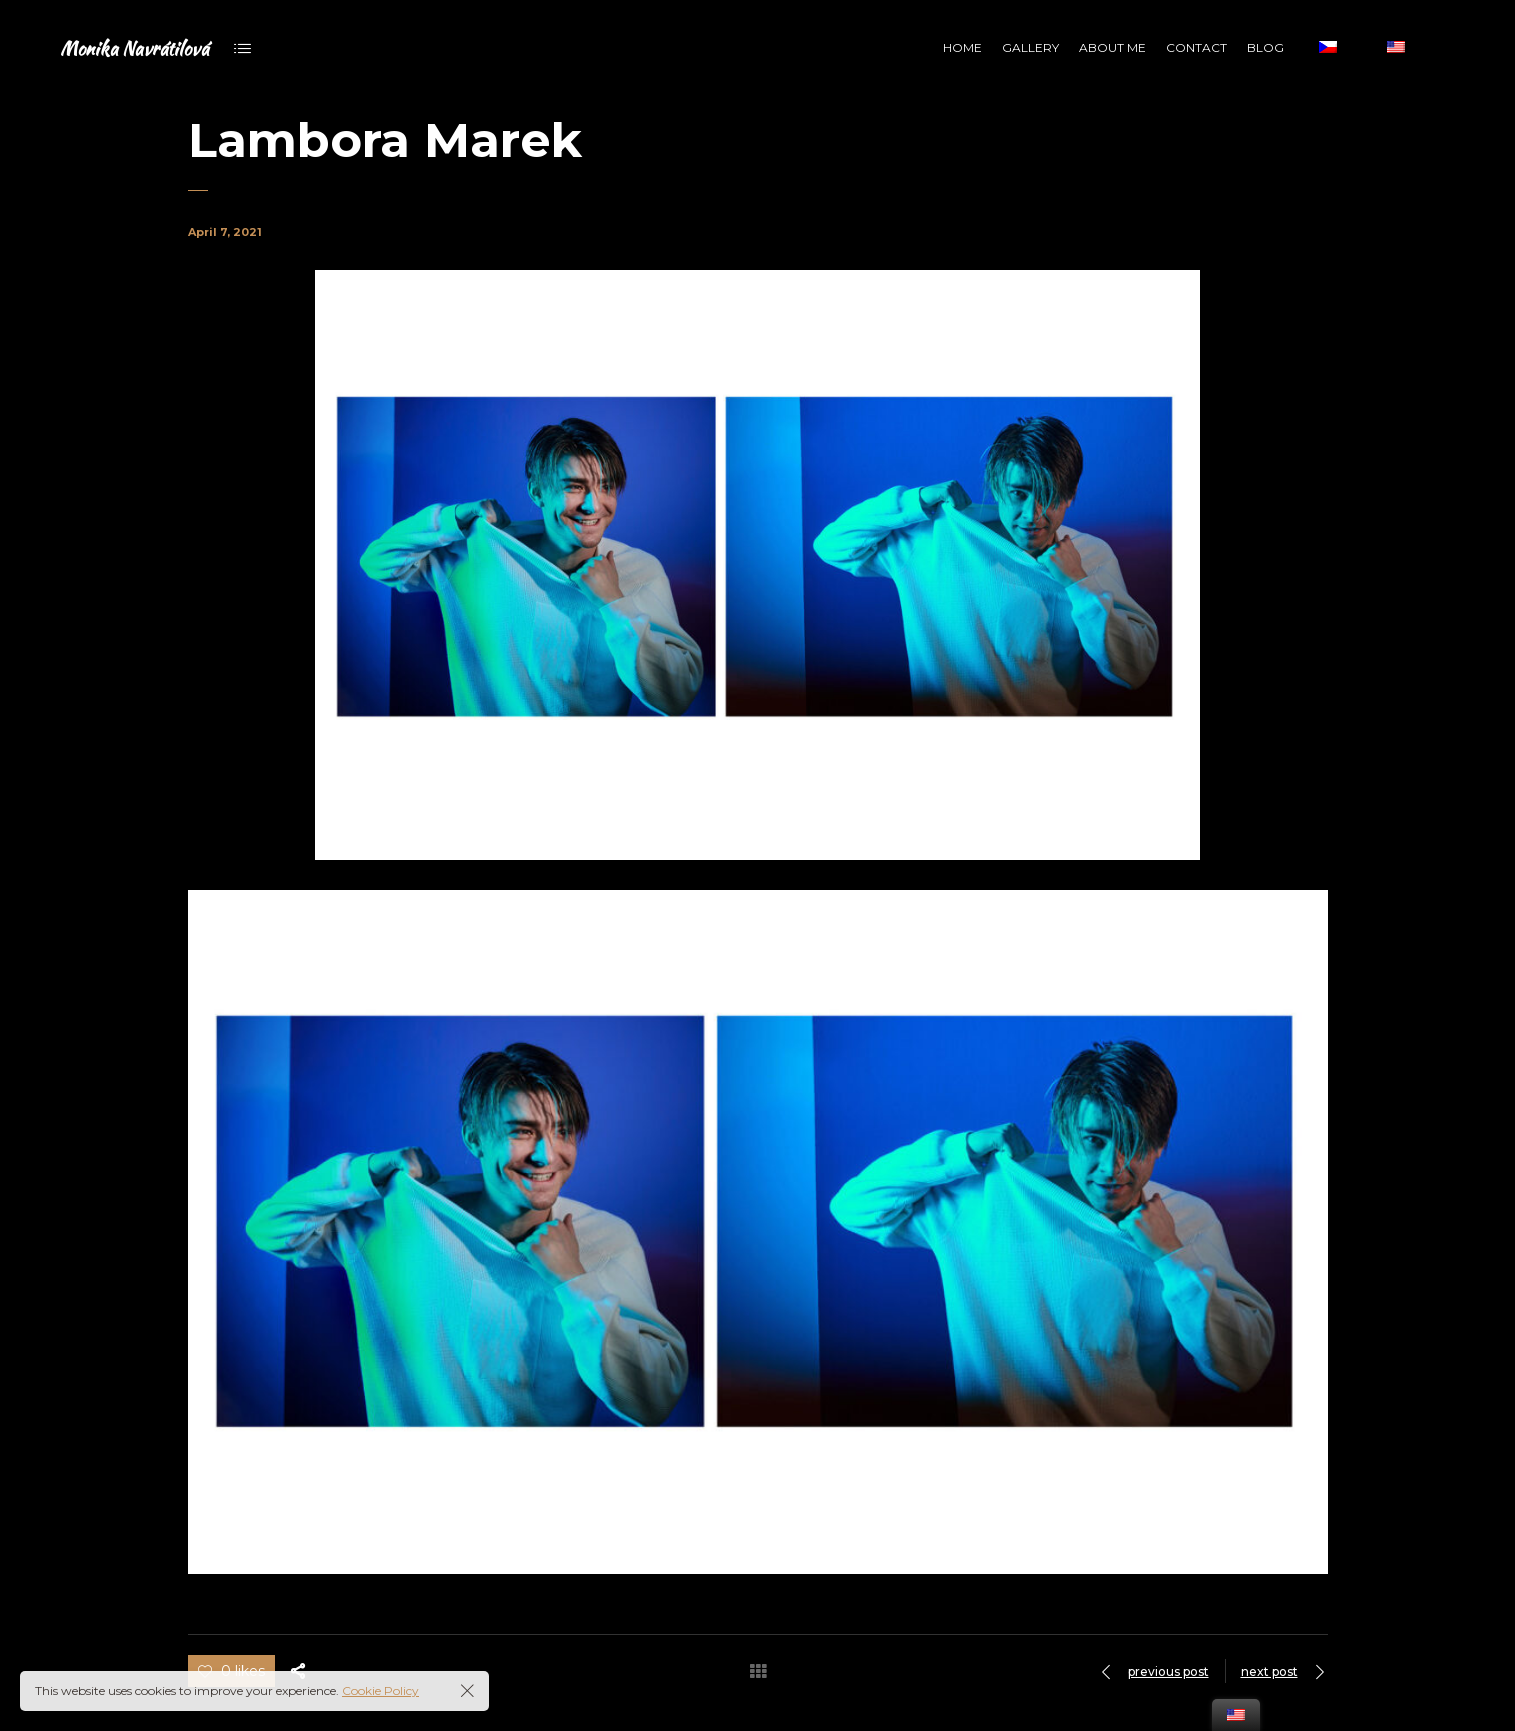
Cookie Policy (380, 1690)
